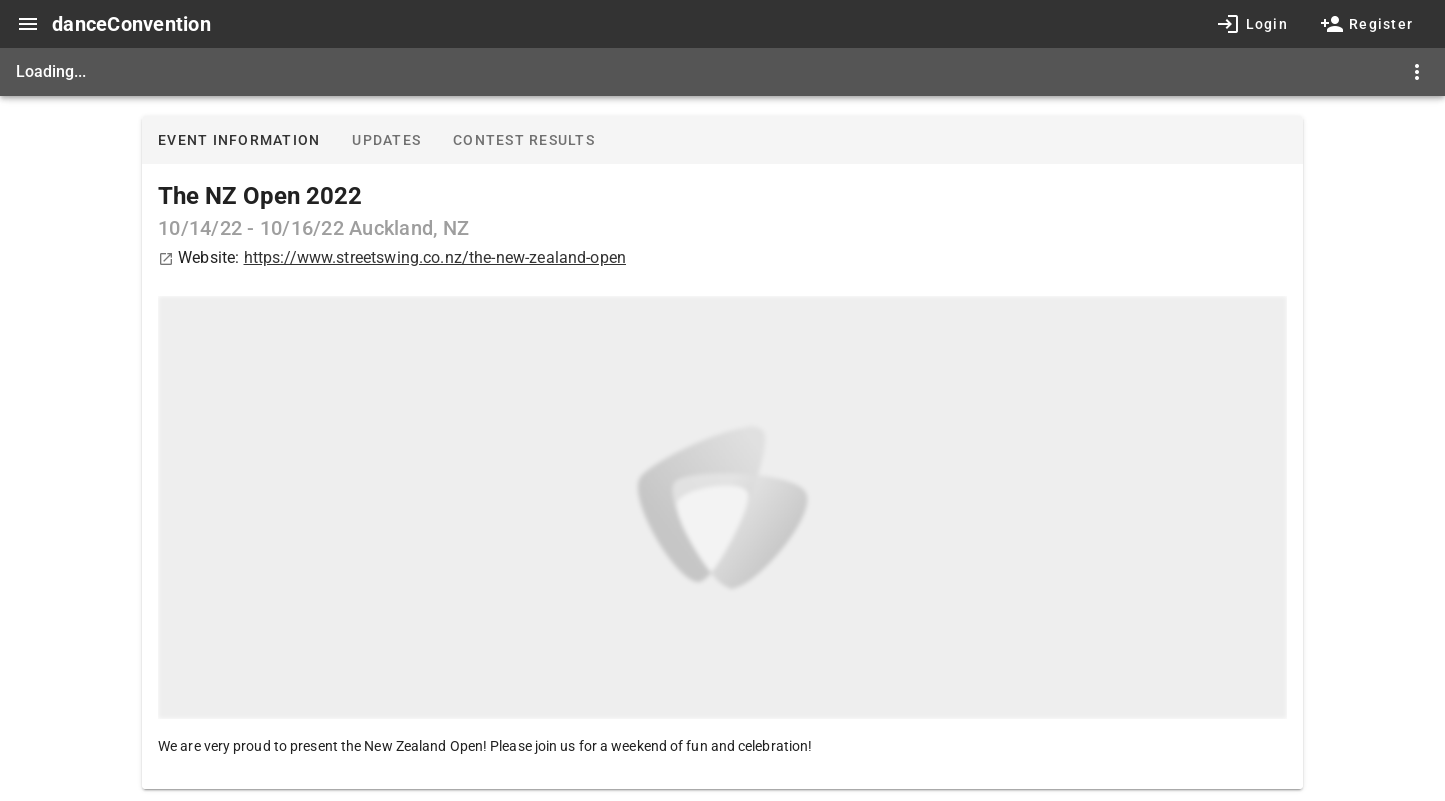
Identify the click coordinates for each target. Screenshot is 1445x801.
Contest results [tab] (524, 140)
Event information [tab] (239, 140)
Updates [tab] (386, 140)
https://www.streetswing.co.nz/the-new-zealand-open (435, 257)
